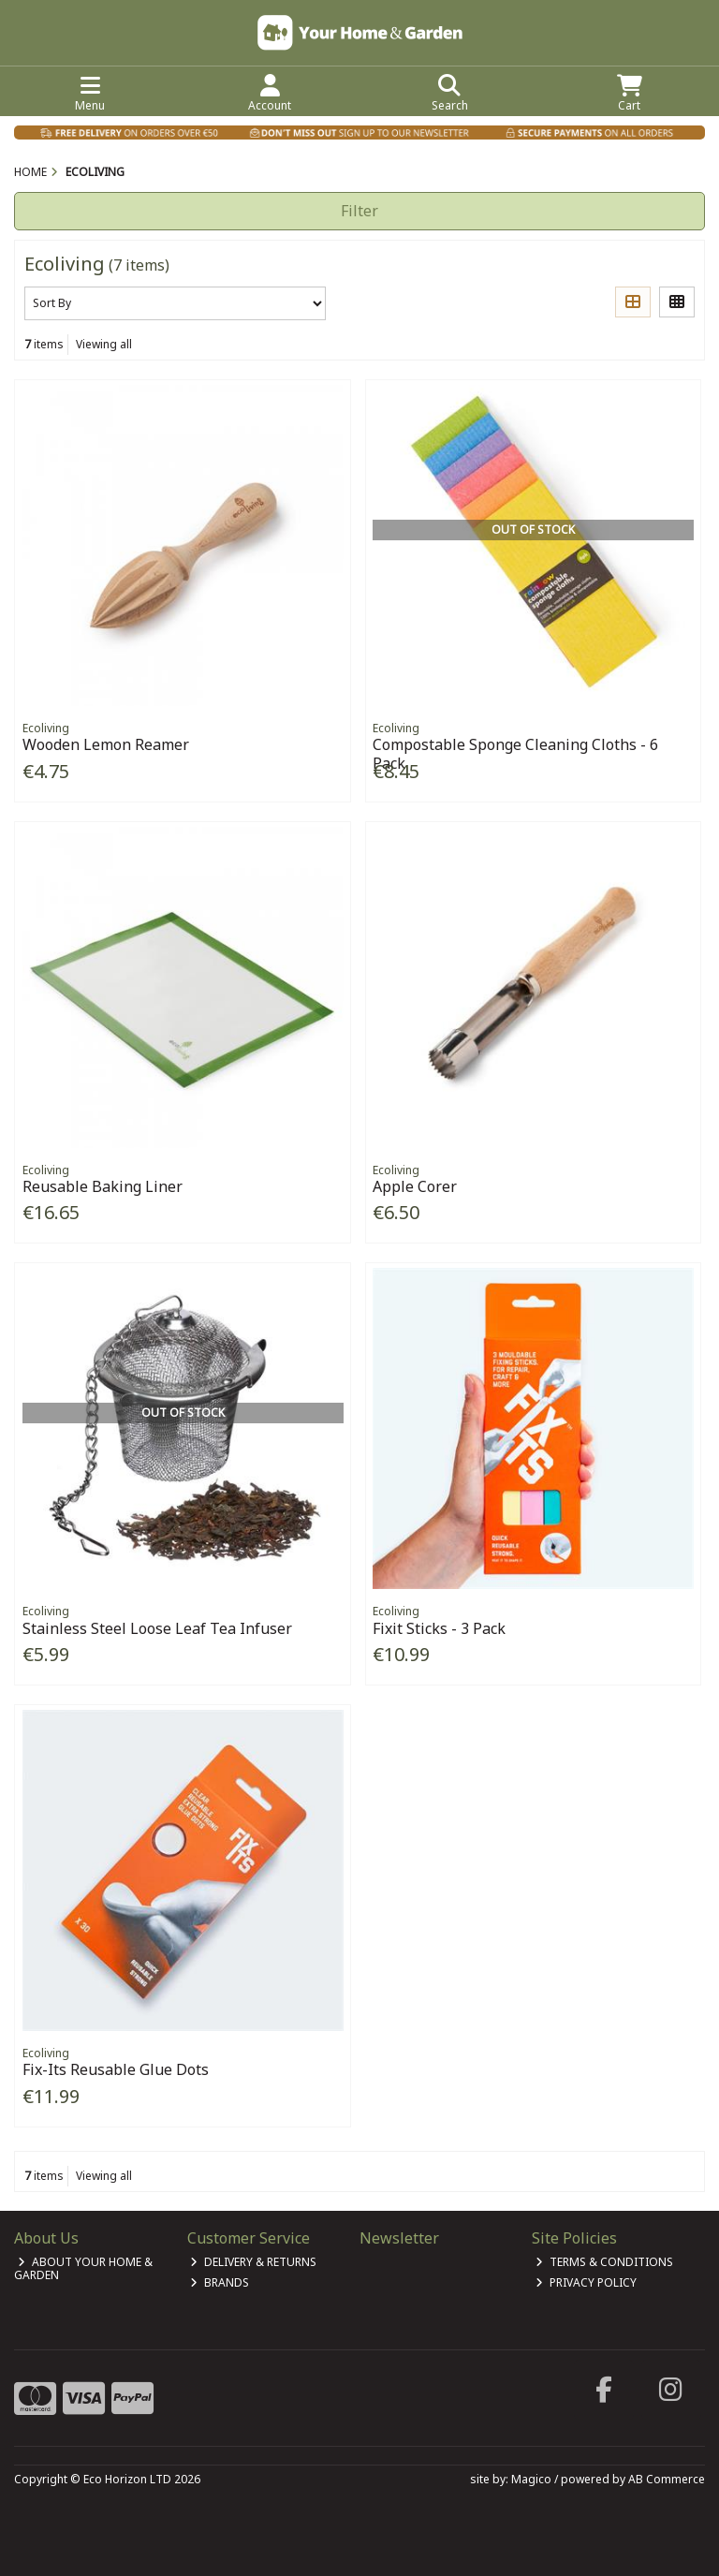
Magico (531, 2479)
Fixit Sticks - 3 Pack (439, 1628)
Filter (359, 210)
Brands (219, 2282)
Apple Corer (415, 1186)
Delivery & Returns (253, 2262)
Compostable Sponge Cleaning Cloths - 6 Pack (515, 753)
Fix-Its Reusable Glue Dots (115, 2069)
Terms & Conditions (604, 2262)
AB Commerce (666, 2479)
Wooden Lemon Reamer (105, 744)
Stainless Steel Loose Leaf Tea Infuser (157, 1628)
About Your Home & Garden (83, 2268)
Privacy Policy (586, 2282)
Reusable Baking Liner (102, 1186)
